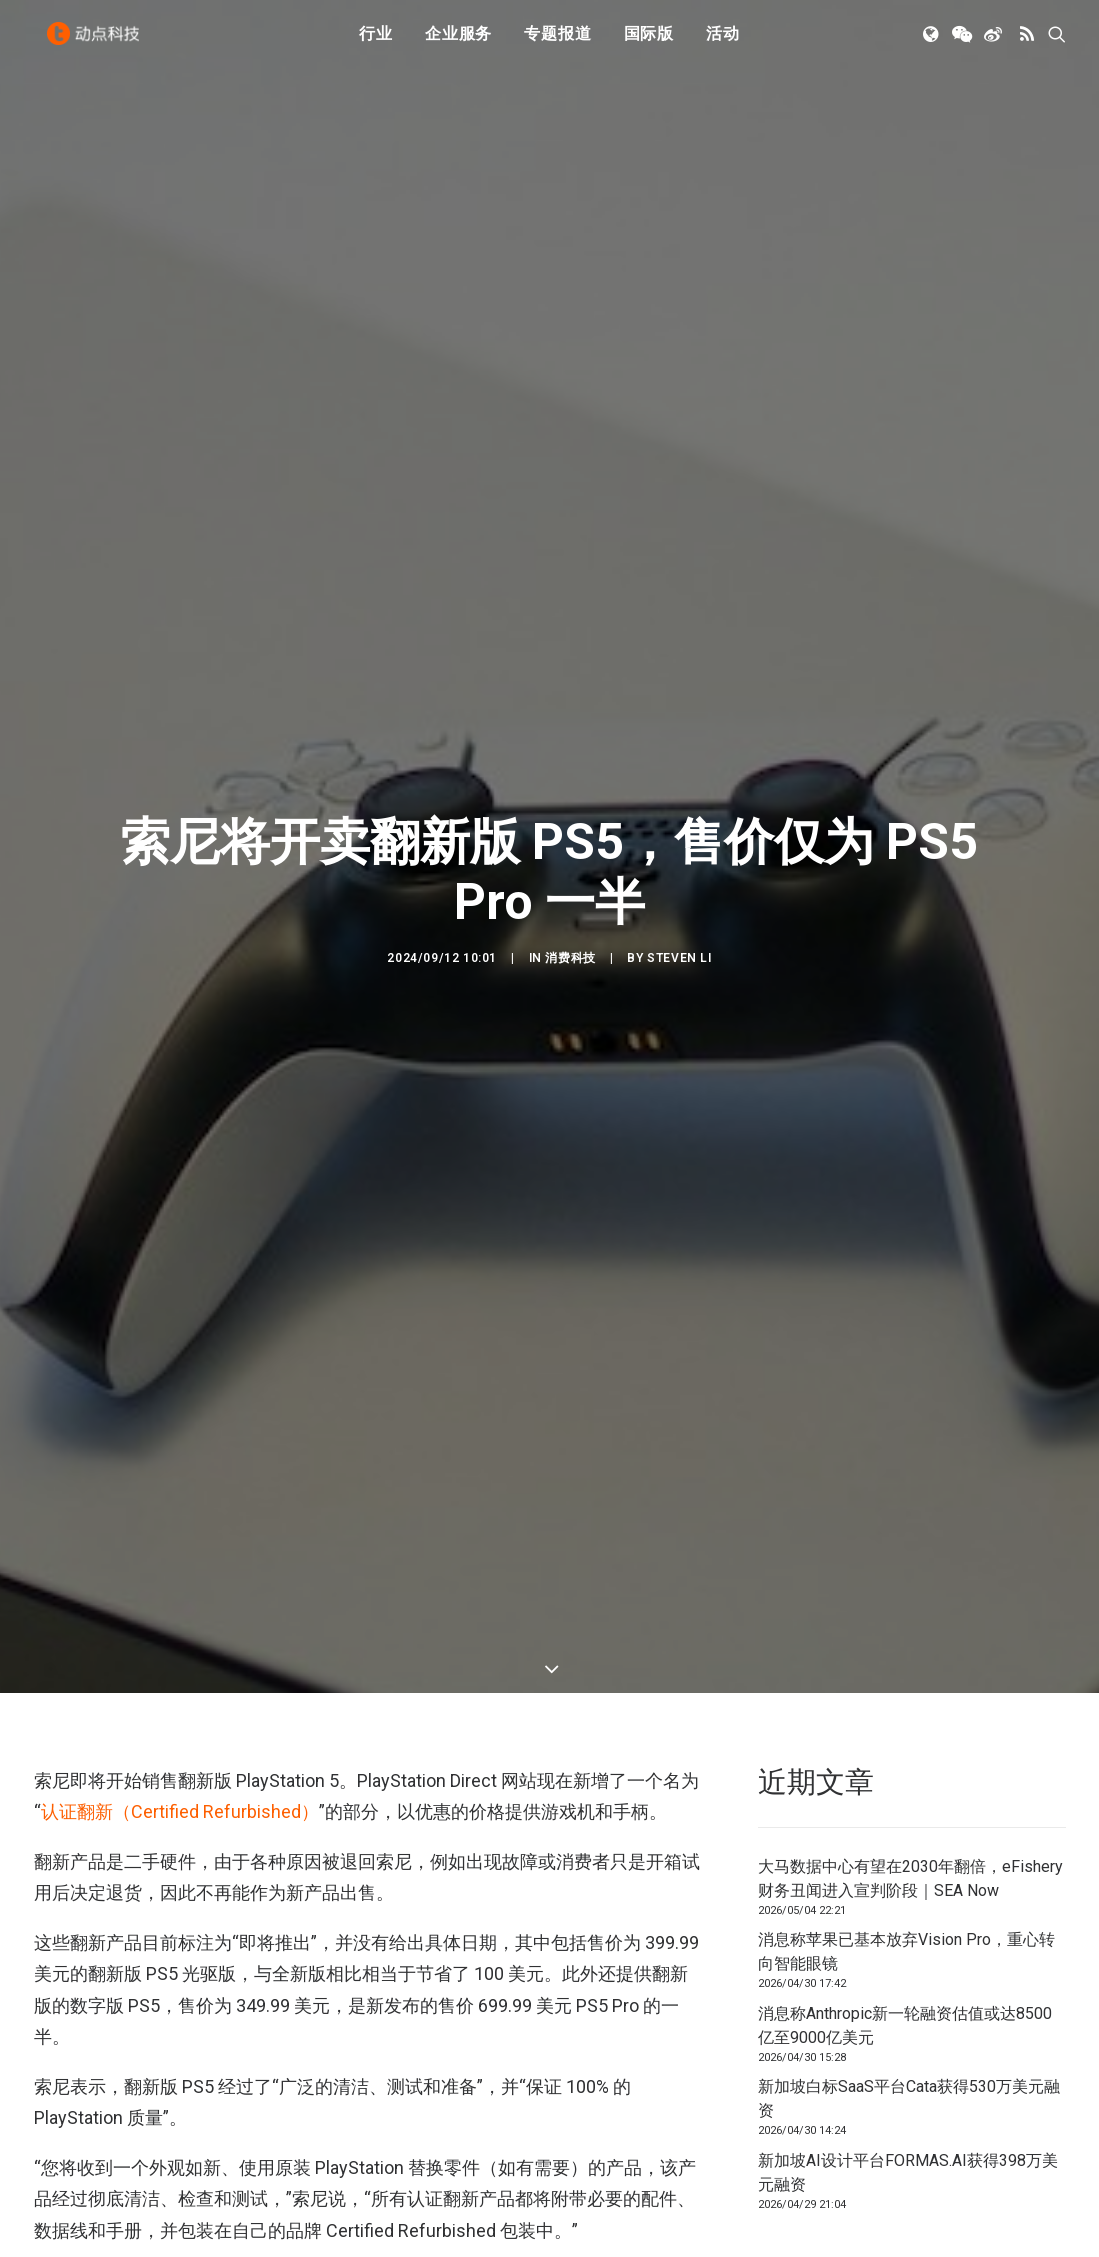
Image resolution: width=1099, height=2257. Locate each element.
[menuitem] (376, 43)
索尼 (102, 2033)
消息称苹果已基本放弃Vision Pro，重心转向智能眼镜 (906, 1492)
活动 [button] (723, 42)
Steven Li (679, 728)
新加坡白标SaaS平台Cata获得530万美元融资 (909, 1639)
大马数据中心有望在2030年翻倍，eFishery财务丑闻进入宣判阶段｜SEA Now (910, 1419)
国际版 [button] (649, 42)
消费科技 (570, 728)
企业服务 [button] (458, 42)
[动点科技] (98, 43)
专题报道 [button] (557, 42)
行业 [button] (376, 42)
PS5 (53, 2033)
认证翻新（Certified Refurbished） (180, 1352)
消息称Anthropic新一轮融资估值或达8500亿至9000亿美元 (905, 1566)
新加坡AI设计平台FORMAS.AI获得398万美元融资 (908, 1713)
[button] (932, 43)
